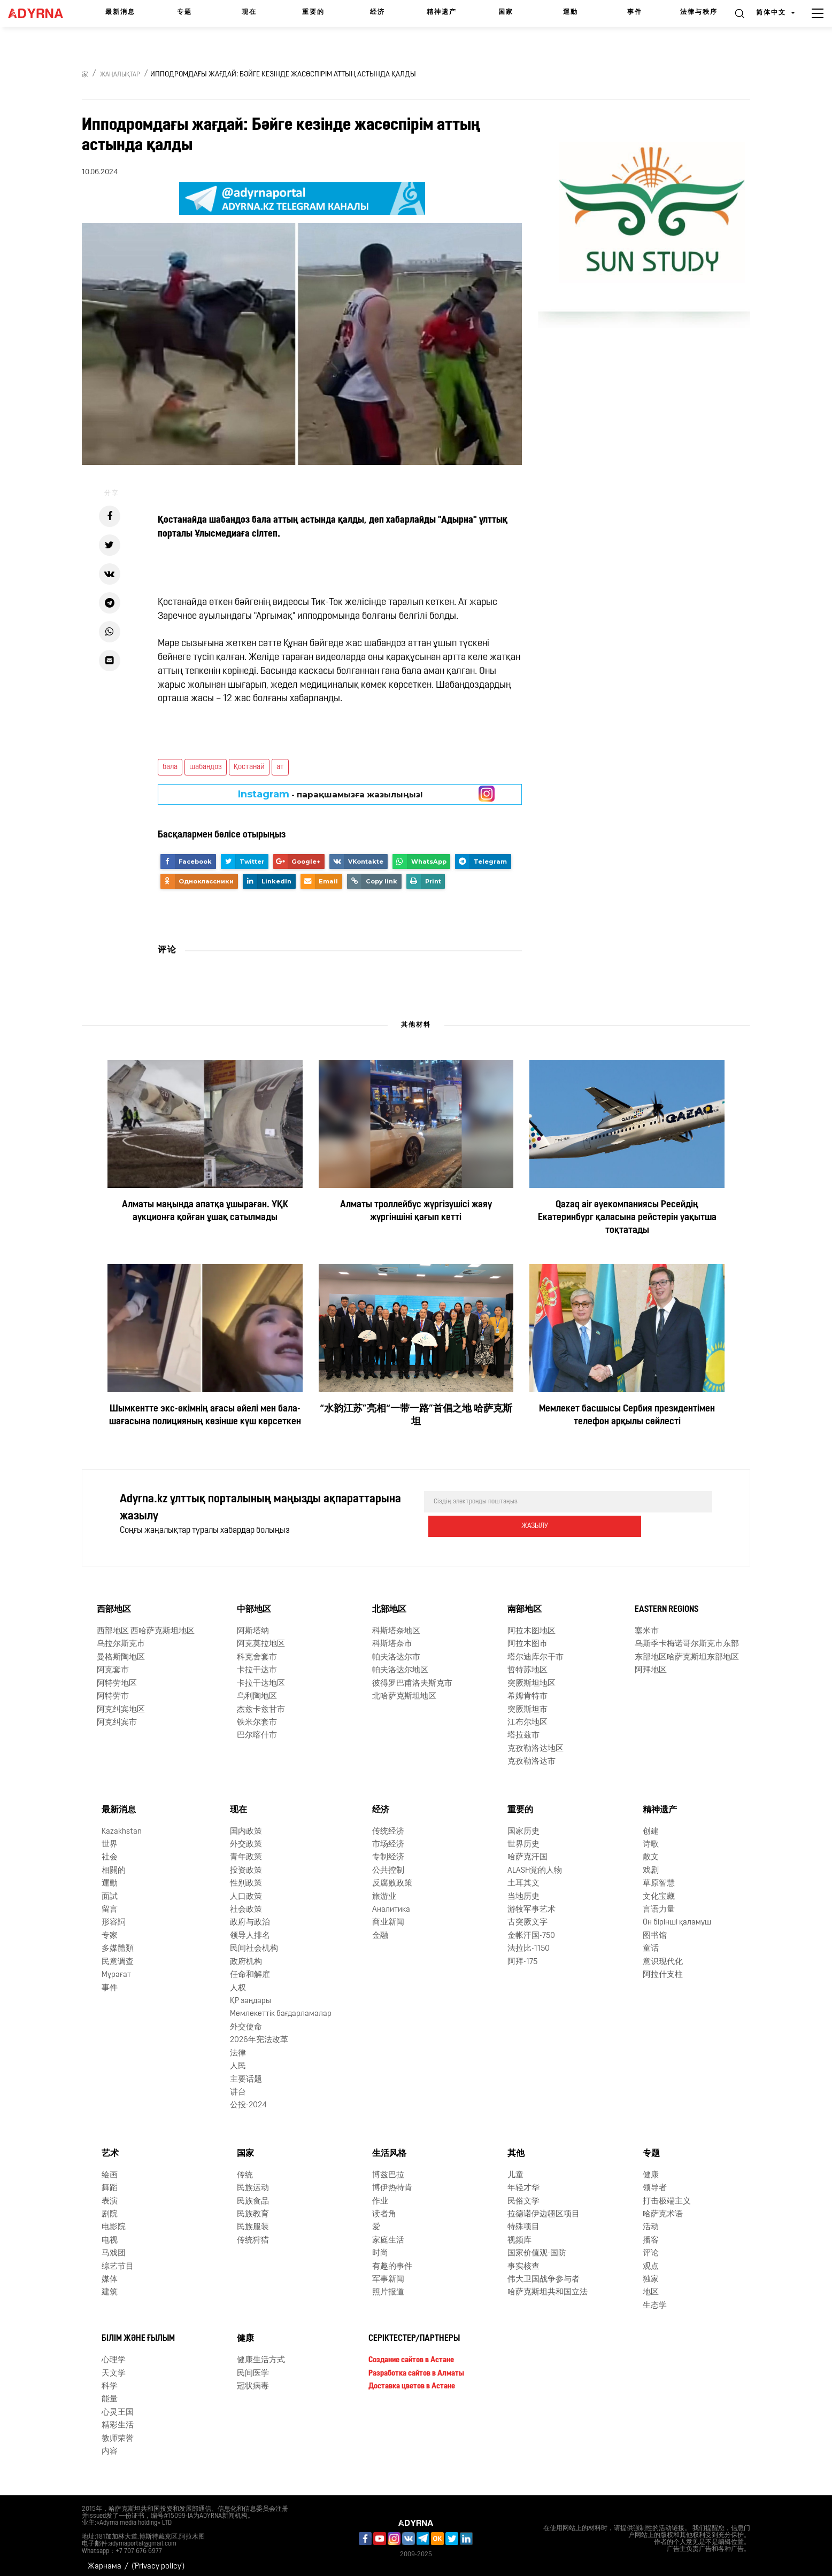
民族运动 (253, 2181)
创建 (651, 1824)
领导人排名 (250, 1929)
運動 (570, 12)
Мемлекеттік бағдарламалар (281, 2007)
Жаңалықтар (120, 75)
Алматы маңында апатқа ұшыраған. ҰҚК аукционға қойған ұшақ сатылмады (205, 1211)
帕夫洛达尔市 (396, 1650)
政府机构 (246, 1955)
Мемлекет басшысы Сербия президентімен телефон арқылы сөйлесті (627, 1415)
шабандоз (205, 767)
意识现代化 (663, 1955)
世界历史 (523, 1837)
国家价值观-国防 (536, 2246)
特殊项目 (523, 2220)
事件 (634, 12)
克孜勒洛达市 (531, 1754)
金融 (380, 1929)
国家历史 (523, 1824)
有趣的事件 (392, 2259)
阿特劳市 (113, 1689)
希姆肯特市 (527, 1689)
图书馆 (655, 1929)
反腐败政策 (392, 1876)
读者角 (384, 2207)
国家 (505, 12)
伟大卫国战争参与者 (543, 2272)
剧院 (110, 2207)
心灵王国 (118, 2405)
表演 (110, 2194)
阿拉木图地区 (531, 1624)
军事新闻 (388, 2272)
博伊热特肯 (392, 2181)
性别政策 (246, 1876)
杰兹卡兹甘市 (261, 1702)
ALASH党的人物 (534, 1863)
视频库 (519, 2233)
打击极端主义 (667, 2194)
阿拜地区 (651, 1663)
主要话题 (246, 2072)
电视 (110, 2233)
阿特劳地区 (117, 1676)
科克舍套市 (257, 1650)
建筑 (110, 2285)
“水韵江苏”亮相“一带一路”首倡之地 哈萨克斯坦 (416, 1415)
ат (280, 767)
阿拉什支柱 (663, 1968)
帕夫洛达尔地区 (400, 1663)
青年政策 (246, 1850)
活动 (651, 2220)
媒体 (110, 2272)
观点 (651, 2259)
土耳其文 (523, 1876)
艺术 (110, 2146)
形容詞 (114, 1915)
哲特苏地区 (527, 1663)
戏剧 (651, 1863)
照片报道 (388, 2285)
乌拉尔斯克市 (121, 1637)
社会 (110, 1850)
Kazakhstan (122, 1824)
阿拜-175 (522, 1955)
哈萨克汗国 (527, 1850)
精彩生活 (118, 2418)
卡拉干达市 (257, 1663)
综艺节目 (118, 2259)
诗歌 (651, 1837)
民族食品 (253, 2194)
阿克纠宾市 (117, 1715)
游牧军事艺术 (531, 1902)
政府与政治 (250, 1915)
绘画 (110, 2168)
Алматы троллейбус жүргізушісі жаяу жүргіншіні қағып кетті (416, 1211)
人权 (238, 1980)
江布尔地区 (527, 1715)
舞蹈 (110, 2181)
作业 (380, 2194)
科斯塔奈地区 (396, 1624)
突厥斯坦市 (527, 1702)
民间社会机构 (254, 1941)
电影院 (114, 2220)
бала (170, 767)
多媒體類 (118, 1941)
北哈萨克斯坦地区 (404, 1689)
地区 (651, 2285)
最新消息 (120, 12)
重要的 (313, 12)
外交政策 (246, 1837)
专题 (184, 12)
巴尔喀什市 (257, 1728)
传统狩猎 (253, 2233)
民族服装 (253, 2220)
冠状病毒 (253, 2379)
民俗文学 (523, 2194)
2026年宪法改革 (259, 2033)
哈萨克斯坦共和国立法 (547, 2285)
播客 (651, 2233)
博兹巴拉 (388, 2168)
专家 (110, 1929)
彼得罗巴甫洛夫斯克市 (412, 1676)
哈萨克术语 (663, 2207)
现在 (249, 12)
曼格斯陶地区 (121, 1650)
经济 (377, 12)
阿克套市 (113, 1663)
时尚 (380, 2246)
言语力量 (659, 1902)
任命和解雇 (250, 1968)
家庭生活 (388, 2233)
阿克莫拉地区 (261, 1637)
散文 (651, 1850)
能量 (110, 2392)
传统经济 (388, 1824)
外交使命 (246, 2020)
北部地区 (389, 1602)
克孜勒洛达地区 (535, 1741)
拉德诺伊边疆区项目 (543, 2207)
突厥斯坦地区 (531, 1676)
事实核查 (523, 2259)
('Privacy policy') (158, 2559)
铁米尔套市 (257, 1715)
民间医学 (253, 2366)
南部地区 (524, 1602)
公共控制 (388, 1863)
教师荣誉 (118, 2431)
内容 (110, 2444)
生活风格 (389, 2146)
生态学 (655, 2298)
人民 (238, 2059)
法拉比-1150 (528, 1941)
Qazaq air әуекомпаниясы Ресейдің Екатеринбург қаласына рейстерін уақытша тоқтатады (627, 1218)
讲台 (238, 2085)
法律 (238, 2046)
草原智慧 (659, 1876)
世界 (110, 1837)
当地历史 (523, 1890)
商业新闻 (388, 1915)
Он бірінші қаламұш (677, 1915)
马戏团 (114, 2246)
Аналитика (391, 1902)
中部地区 (254, 1602)
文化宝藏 (659, 1890)
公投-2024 (248, 2098)
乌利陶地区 (257, 1689)
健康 (651, 2168)
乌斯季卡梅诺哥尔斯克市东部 (687, 1637)
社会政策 (246, 1902)
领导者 (655, 2181)
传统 (245, 2168)
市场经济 (388, 1837)
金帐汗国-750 (531, 1929)
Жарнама (104, 2559)
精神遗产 (442, 12)
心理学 (114, 2353)
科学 (110, 2379)
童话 (651, 1941)
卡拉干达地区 (261, 1676)
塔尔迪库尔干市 (535, 1650)
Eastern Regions (667, 1602)
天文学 (114, 2366)
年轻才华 (523, 2181)
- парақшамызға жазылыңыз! (330, 794)
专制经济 (388, 1850)
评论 (651, 2246)
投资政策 (246, 1863)
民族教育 (253, 2207)
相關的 (114, 1863)
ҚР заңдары (250, 1994)
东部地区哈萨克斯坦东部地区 (687, 1650)
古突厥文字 (527, 1915)
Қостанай (249, 767)
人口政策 (246, 1890)
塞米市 (647, 1624)
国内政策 (246, 1824)
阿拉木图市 (527, 1637)
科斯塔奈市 (392, 1637)
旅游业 (384, 1890)
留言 (110, 1902)
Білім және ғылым (138, 2331)
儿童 (515, 2168)
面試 (110, 1890)
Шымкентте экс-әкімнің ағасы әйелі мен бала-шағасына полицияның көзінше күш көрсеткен (205, 1415)
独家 (651, 2272)
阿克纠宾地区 (121, 1702)
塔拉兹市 (523, 1728)
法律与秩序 (699, 12)
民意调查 (118, 1955)
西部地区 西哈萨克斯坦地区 (146, 1624)
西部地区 (114, 1602)
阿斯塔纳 (253, 1624)
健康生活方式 (261, 2353)
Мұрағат (116, 1968)
